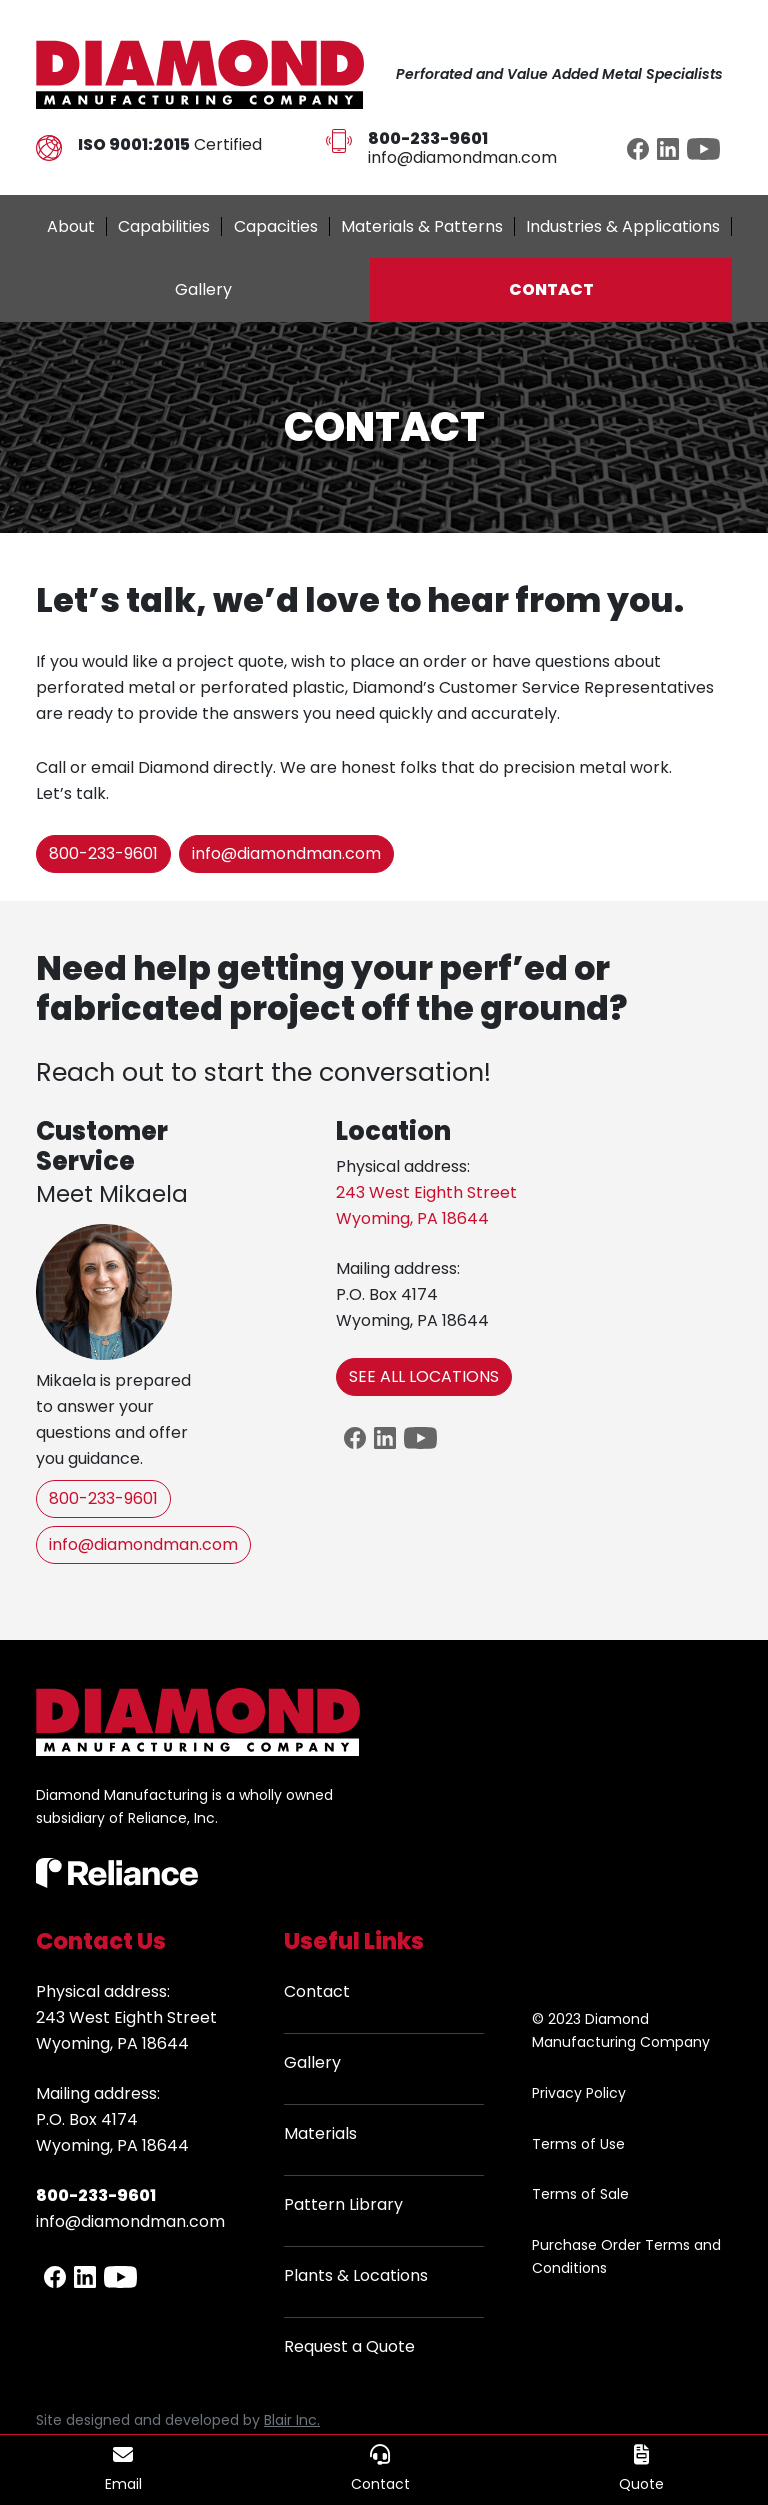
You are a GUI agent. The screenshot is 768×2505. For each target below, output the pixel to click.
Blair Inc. (292, 2420)
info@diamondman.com (462, 157)
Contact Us (101, 1941)
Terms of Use (578, 2144)
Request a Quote (349, 2346)
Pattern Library (343, 2204)
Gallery (312, 2062)
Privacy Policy (579, 2093)
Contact (317, 1991)
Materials (320, 2133)
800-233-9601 (103, 853)
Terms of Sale (580, 2194)
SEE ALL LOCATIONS (424, 1376)
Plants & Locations (356, 2275)
